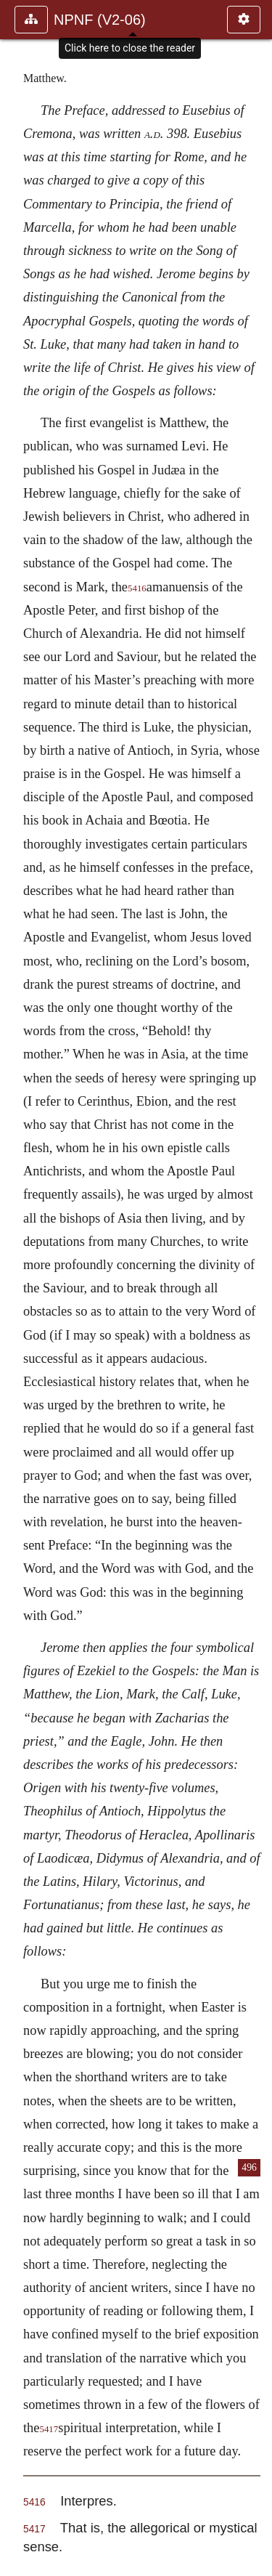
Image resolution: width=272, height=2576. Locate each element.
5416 (137, 588)
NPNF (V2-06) (100, 20)
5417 (48, 2429)
